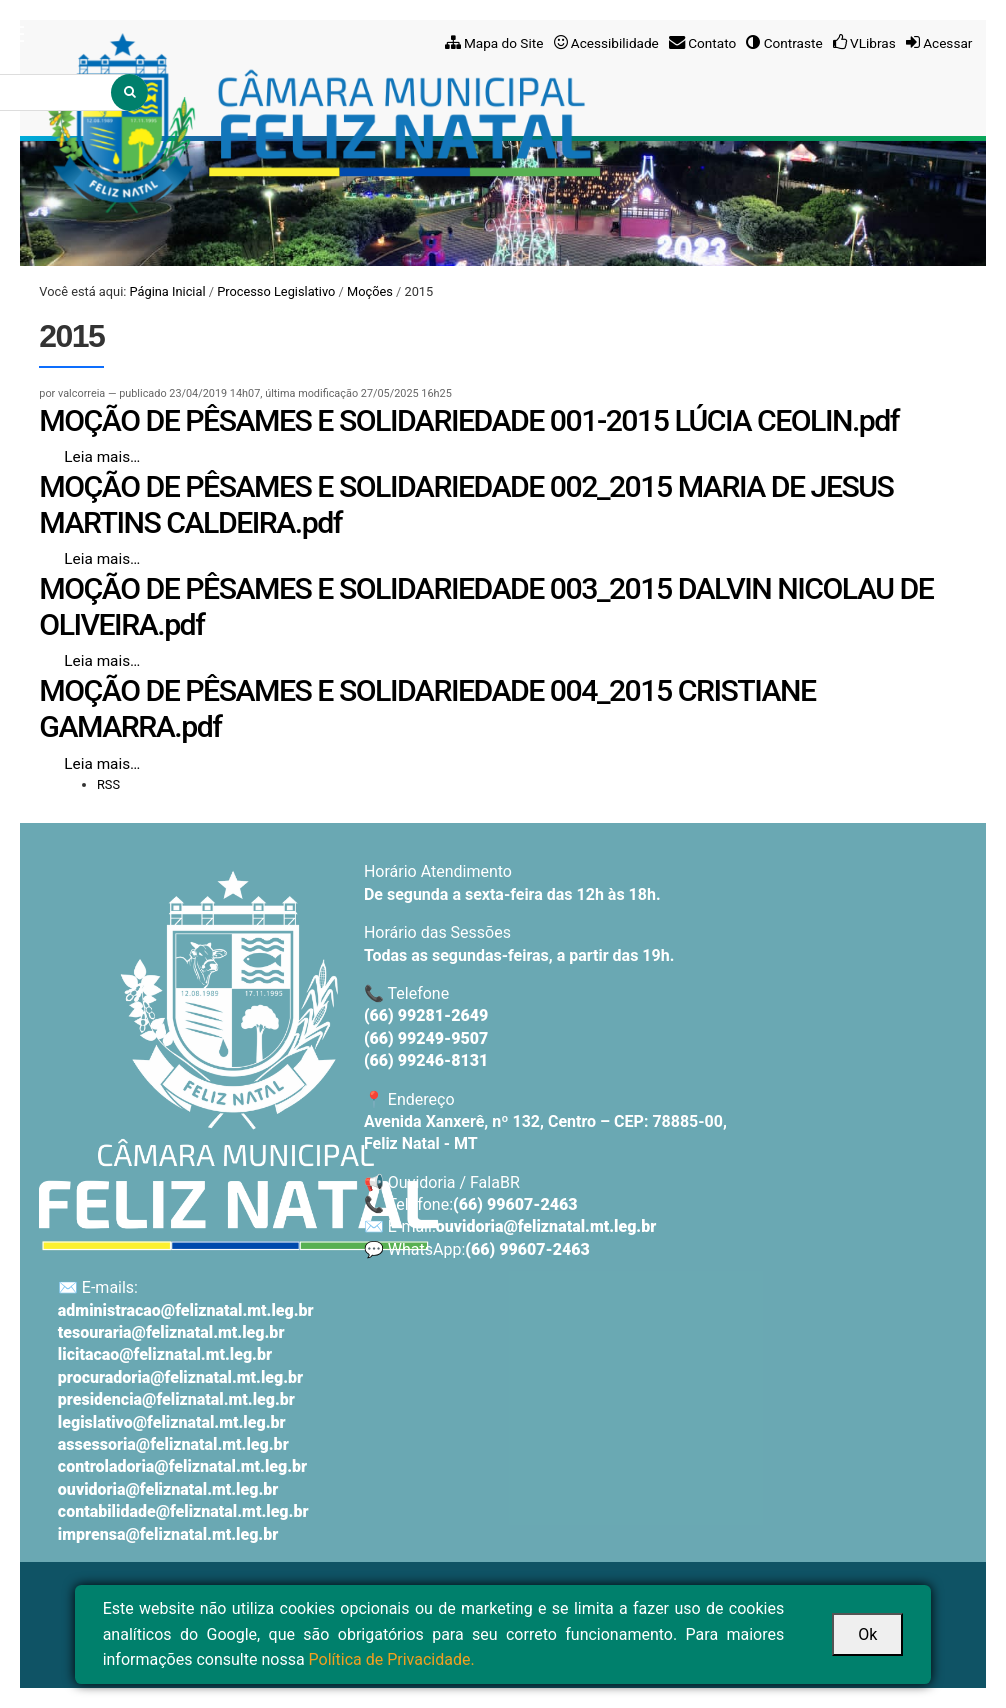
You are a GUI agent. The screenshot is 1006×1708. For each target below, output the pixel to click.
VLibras (873, 43)
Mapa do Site (504, 43)
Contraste (793, 43)
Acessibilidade (615, 43)
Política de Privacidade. (392, 1659)
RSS (108, 784)
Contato (712, 43)
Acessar (947, 43)
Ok (867, 1634)
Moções (370, 291)
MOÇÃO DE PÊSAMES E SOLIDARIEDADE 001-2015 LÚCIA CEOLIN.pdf (469, 420)
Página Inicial (168, 291)
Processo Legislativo (276, 291)
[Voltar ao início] (239, 1060)
